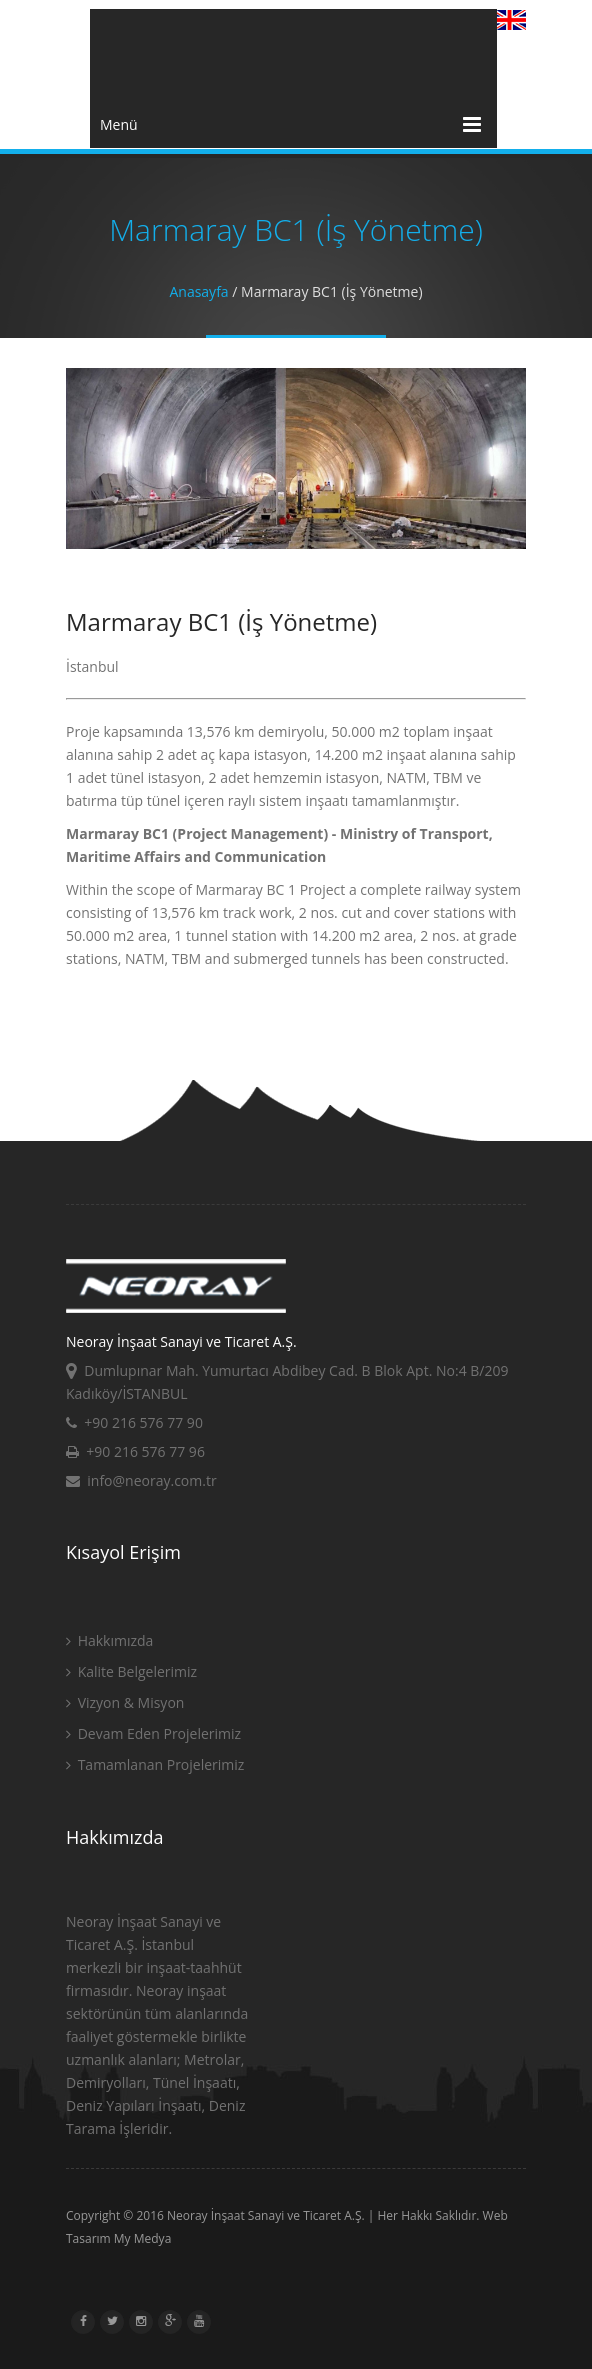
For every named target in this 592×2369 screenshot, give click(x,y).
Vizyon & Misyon (125, 1702)
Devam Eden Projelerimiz (153, 1733)
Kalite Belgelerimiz (131, 1671)
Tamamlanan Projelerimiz (155, 1764)
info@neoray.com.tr (141, 1480)
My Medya (142, 2238)
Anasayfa (198, 291)
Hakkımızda (109, 1640)
